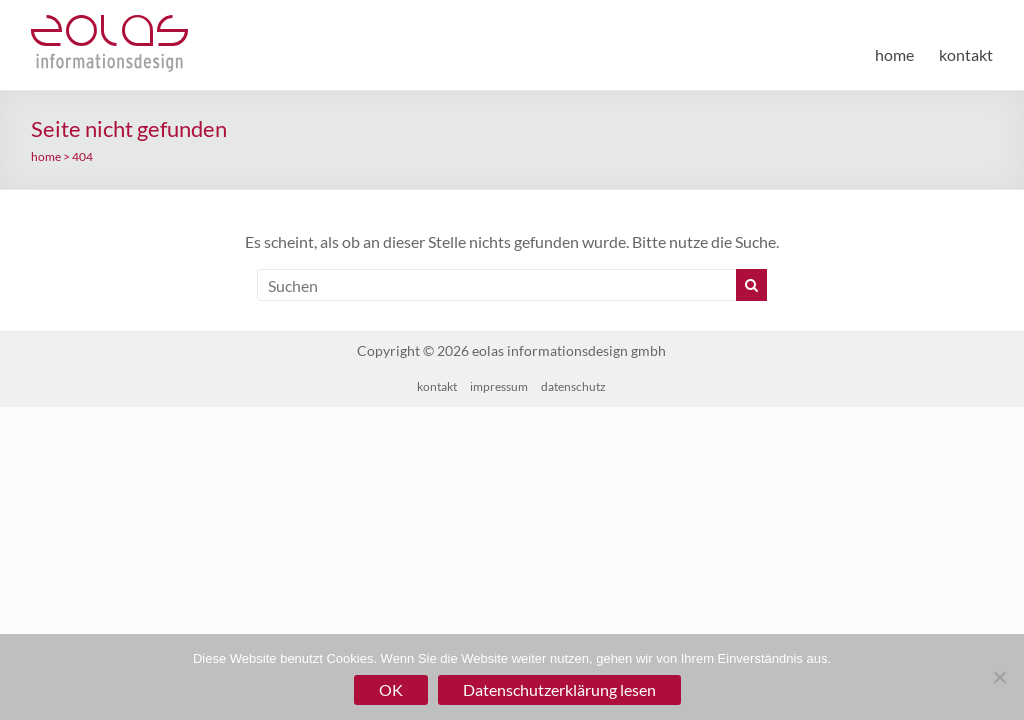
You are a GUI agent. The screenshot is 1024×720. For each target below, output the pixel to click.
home (894, 54)
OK (391, 689)
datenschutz (573, 386)
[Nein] (999, 677)
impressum (499, 386)
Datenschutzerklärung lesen (559, 689)
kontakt (966, 54)
